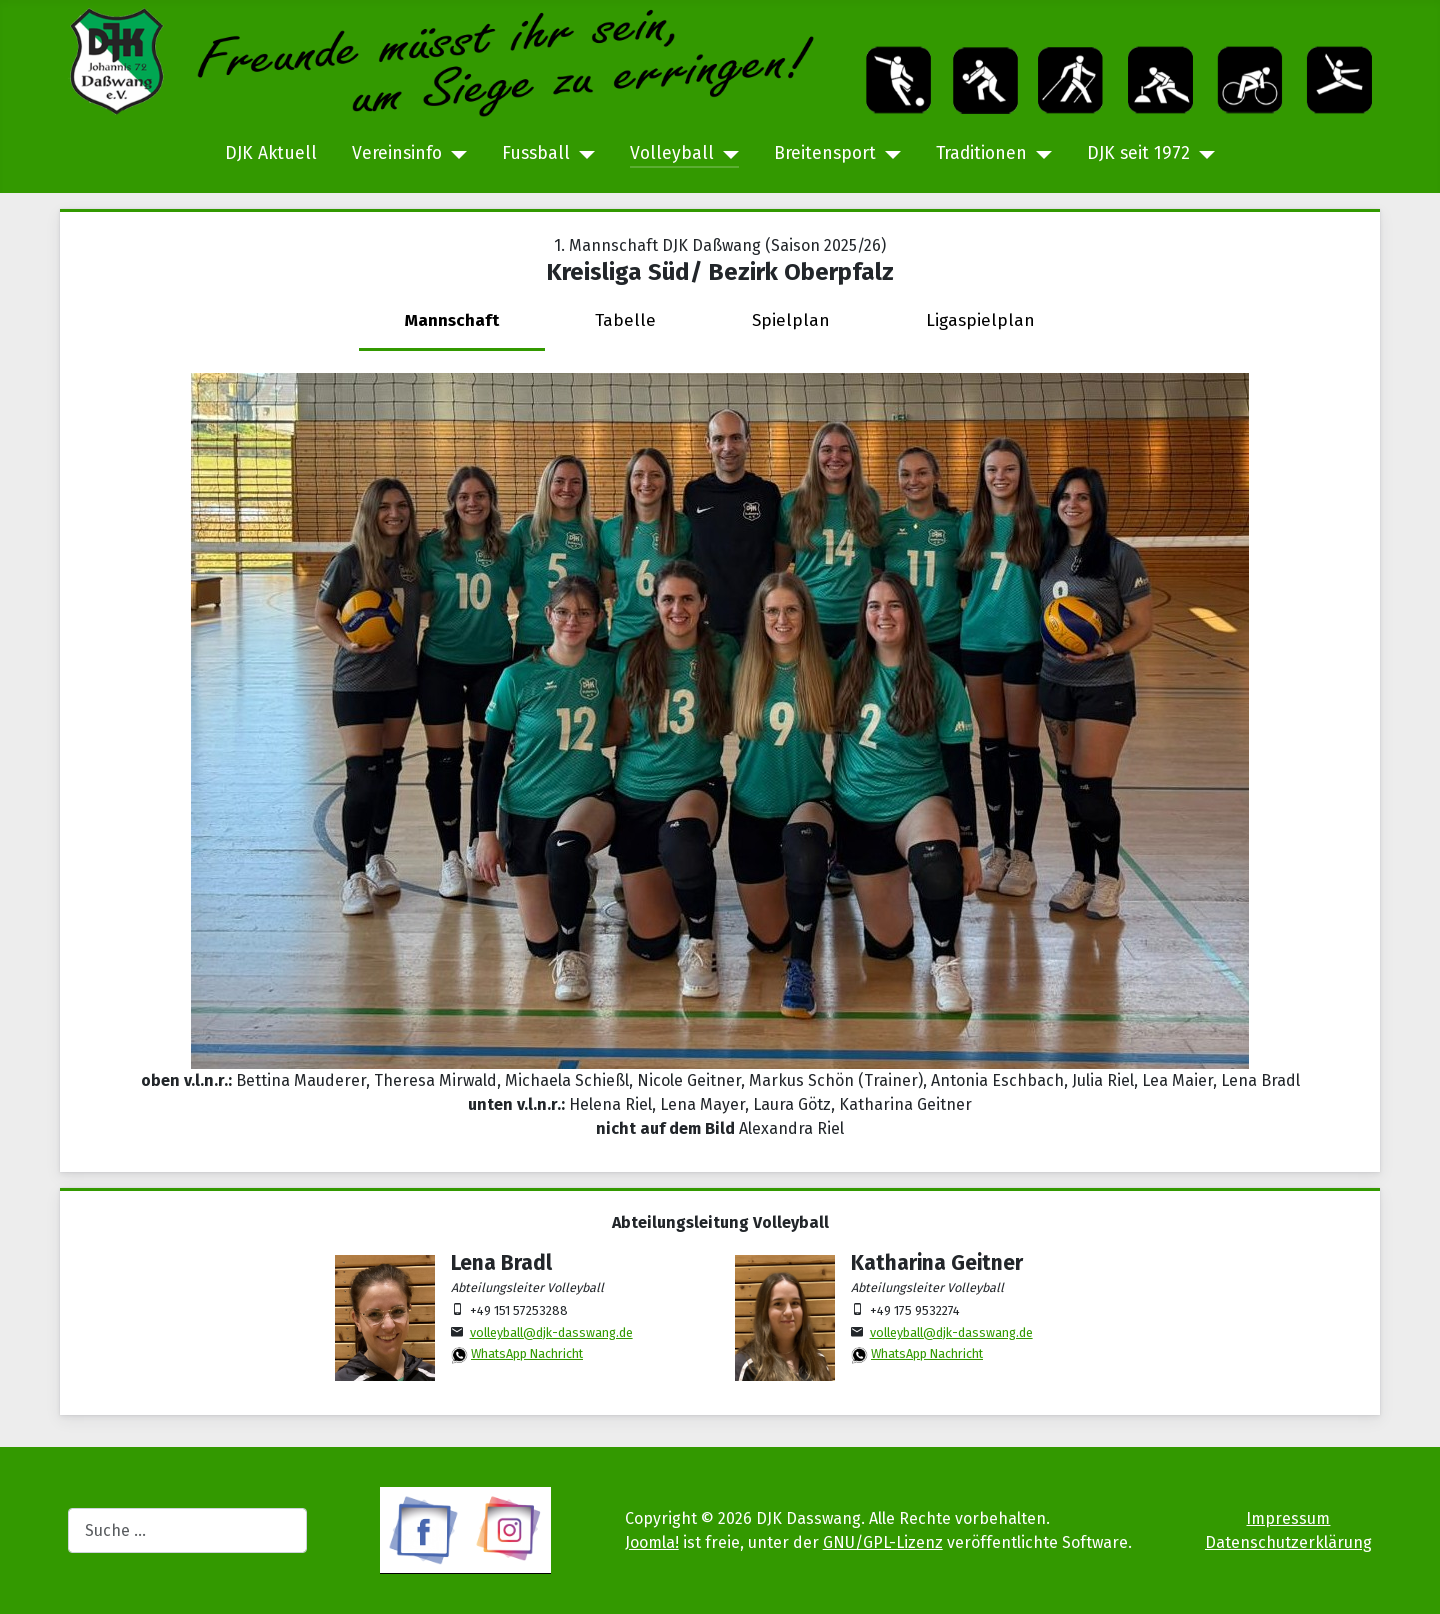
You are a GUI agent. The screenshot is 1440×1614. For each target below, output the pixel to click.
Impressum (1288, 1518)
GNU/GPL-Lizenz (883, 1542)
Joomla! (652, 1542)
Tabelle (625, 320)
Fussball (536, 153)
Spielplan (791, 320)
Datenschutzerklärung (1288, 1542)
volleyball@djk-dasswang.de (551, 1332)
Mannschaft (452, 320)
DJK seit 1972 (1138, 153)
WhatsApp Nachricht (527, 1353)
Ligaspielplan (980, 320)
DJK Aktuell (271, 153)
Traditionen (981, 153)
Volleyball (672, 153)
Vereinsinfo (397, 153)
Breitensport (825, 153)
